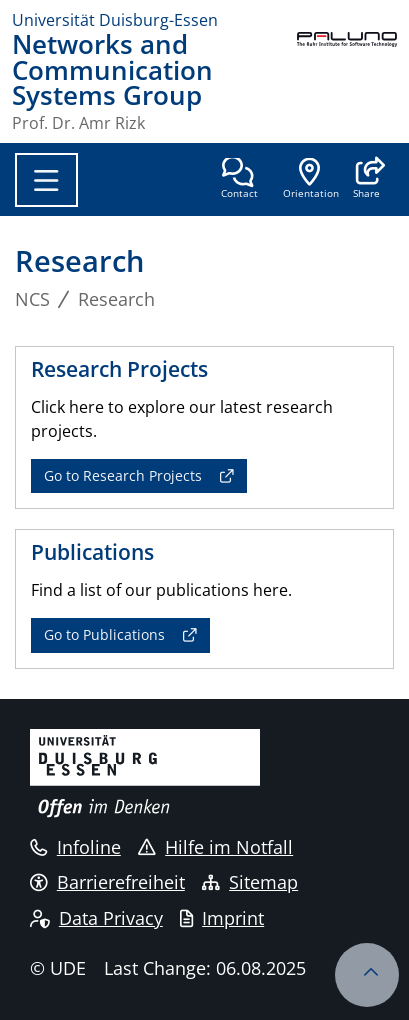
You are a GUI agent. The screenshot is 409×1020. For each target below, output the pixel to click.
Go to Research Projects (123, 475)
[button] (366, 180)
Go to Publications (104, 634)
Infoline (75, 847)
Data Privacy (96, 918)
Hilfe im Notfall (215, 847)
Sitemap (250, 882)
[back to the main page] (347, 81)
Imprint (222, 918)
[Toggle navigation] (46, 180)
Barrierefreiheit (107, 882)
